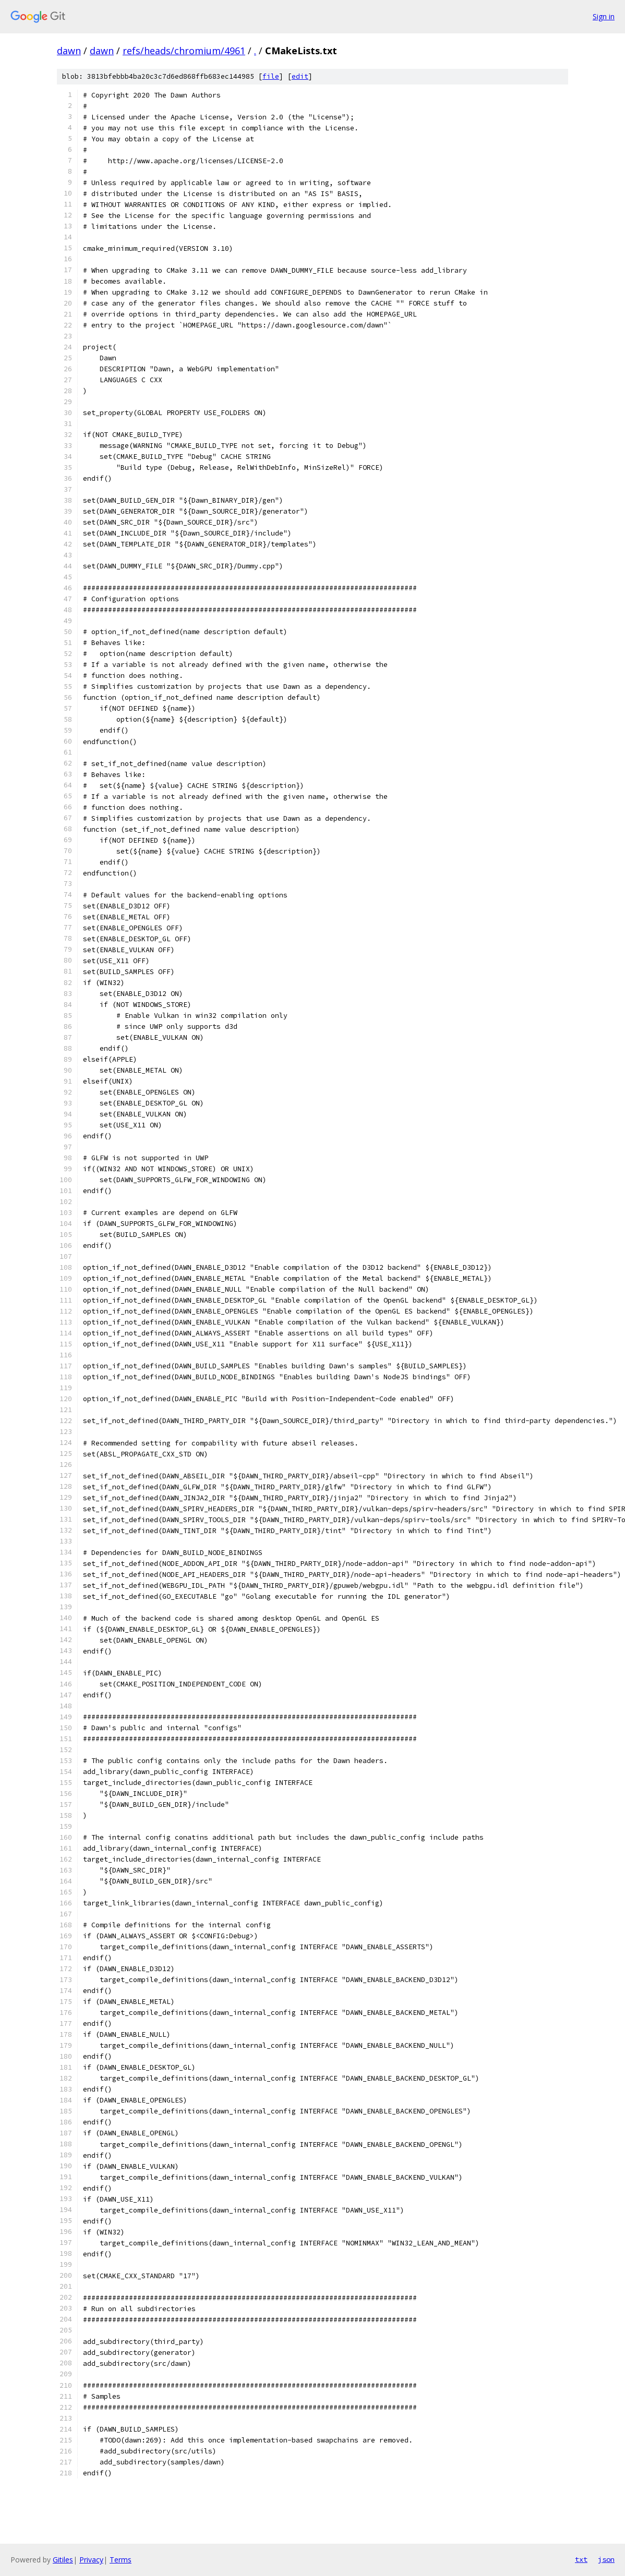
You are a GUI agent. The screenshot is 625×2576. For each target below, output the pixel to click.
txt (581, 2559)
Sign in (604, 16)
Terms (120, 2560)
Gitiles (63, 2560)
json (606, 2559)
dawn (69, 50)
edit (300, 76)
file (270, 76)
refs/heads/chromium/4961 (184, 50)
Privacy (91, 2560)
